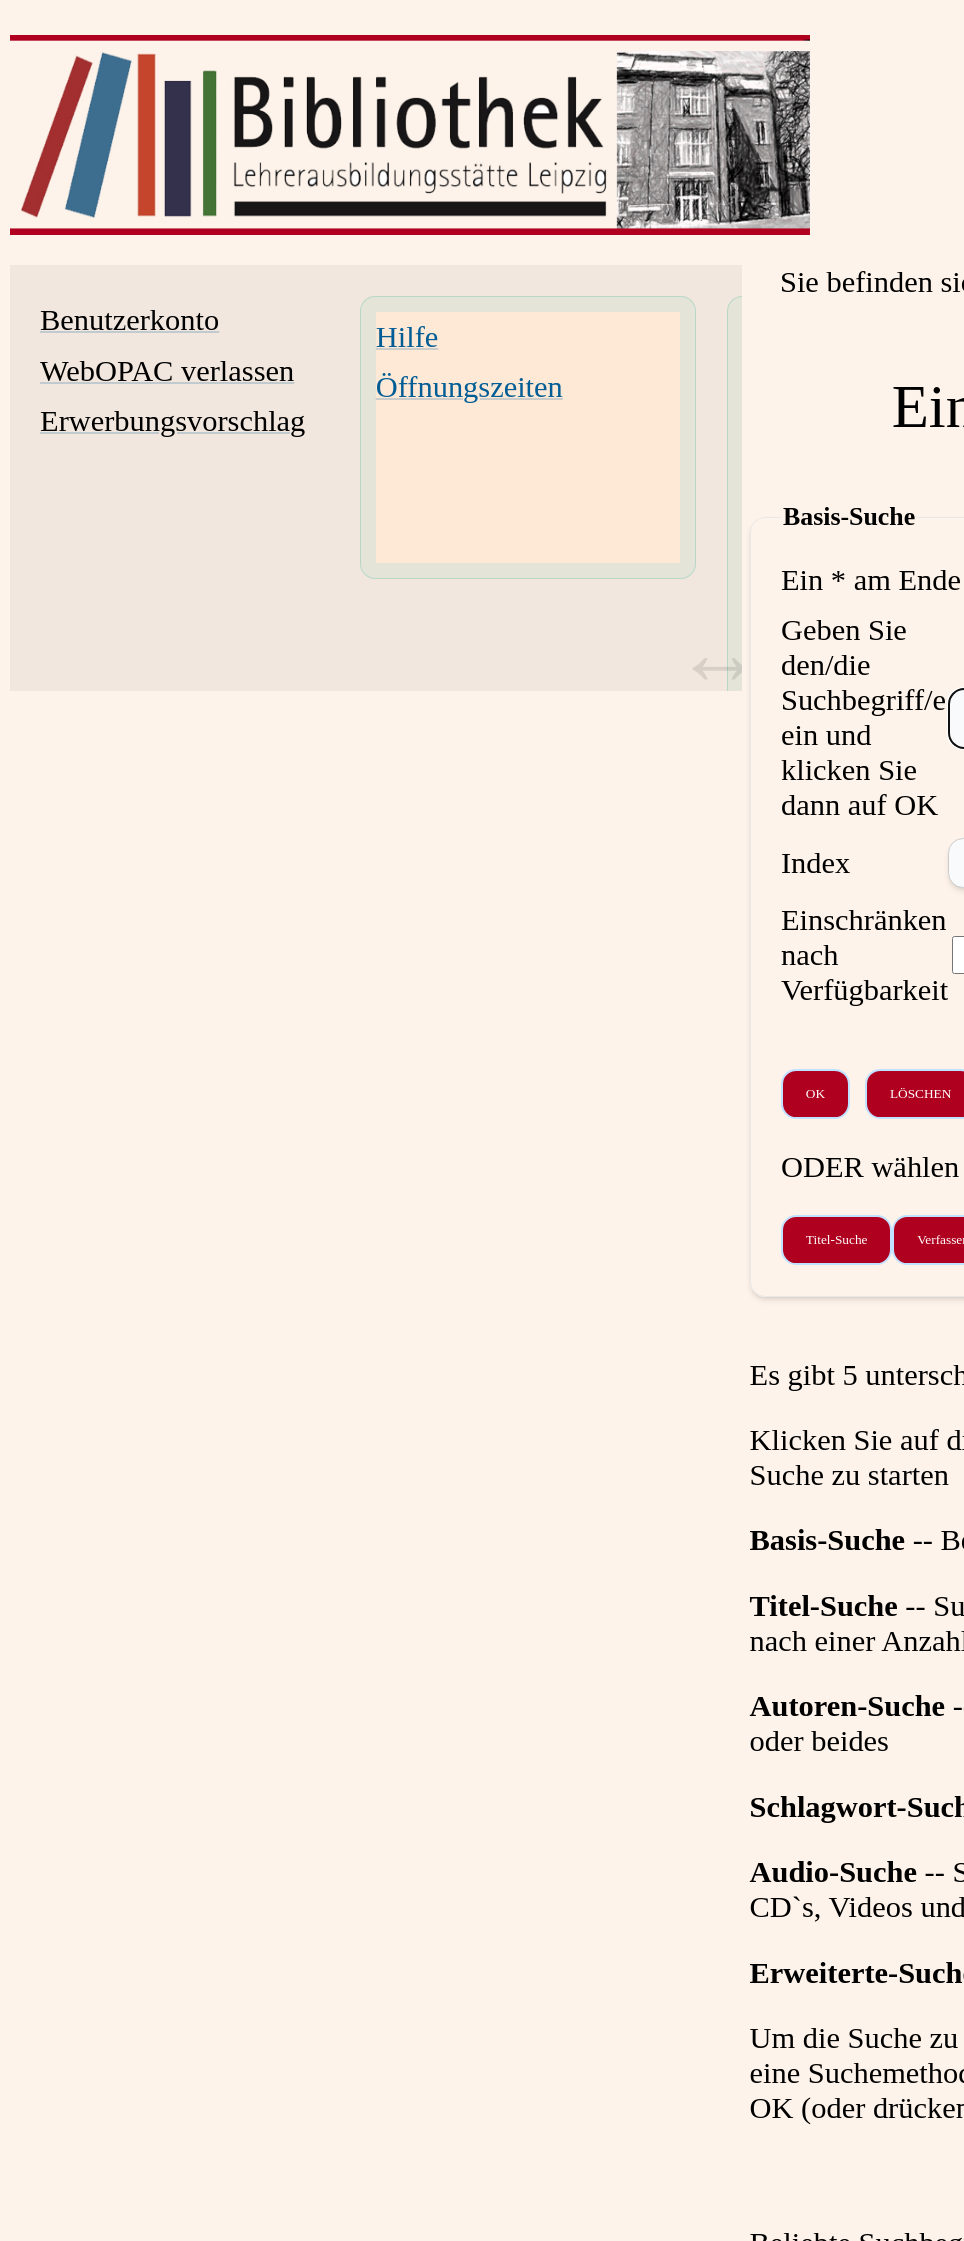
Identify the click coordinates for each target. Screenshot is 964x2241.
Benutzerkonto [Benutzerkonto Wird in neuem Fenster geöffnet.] (129, 320)
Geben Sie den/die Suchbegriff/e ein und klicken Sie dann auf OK (863, 717)
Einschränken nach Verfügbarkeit (864, 955)
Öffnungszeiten (469, 387)
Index (815, 863)
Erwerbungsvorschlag (172, 421)
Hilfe (407, 337)
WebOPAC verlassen (167, 371)
